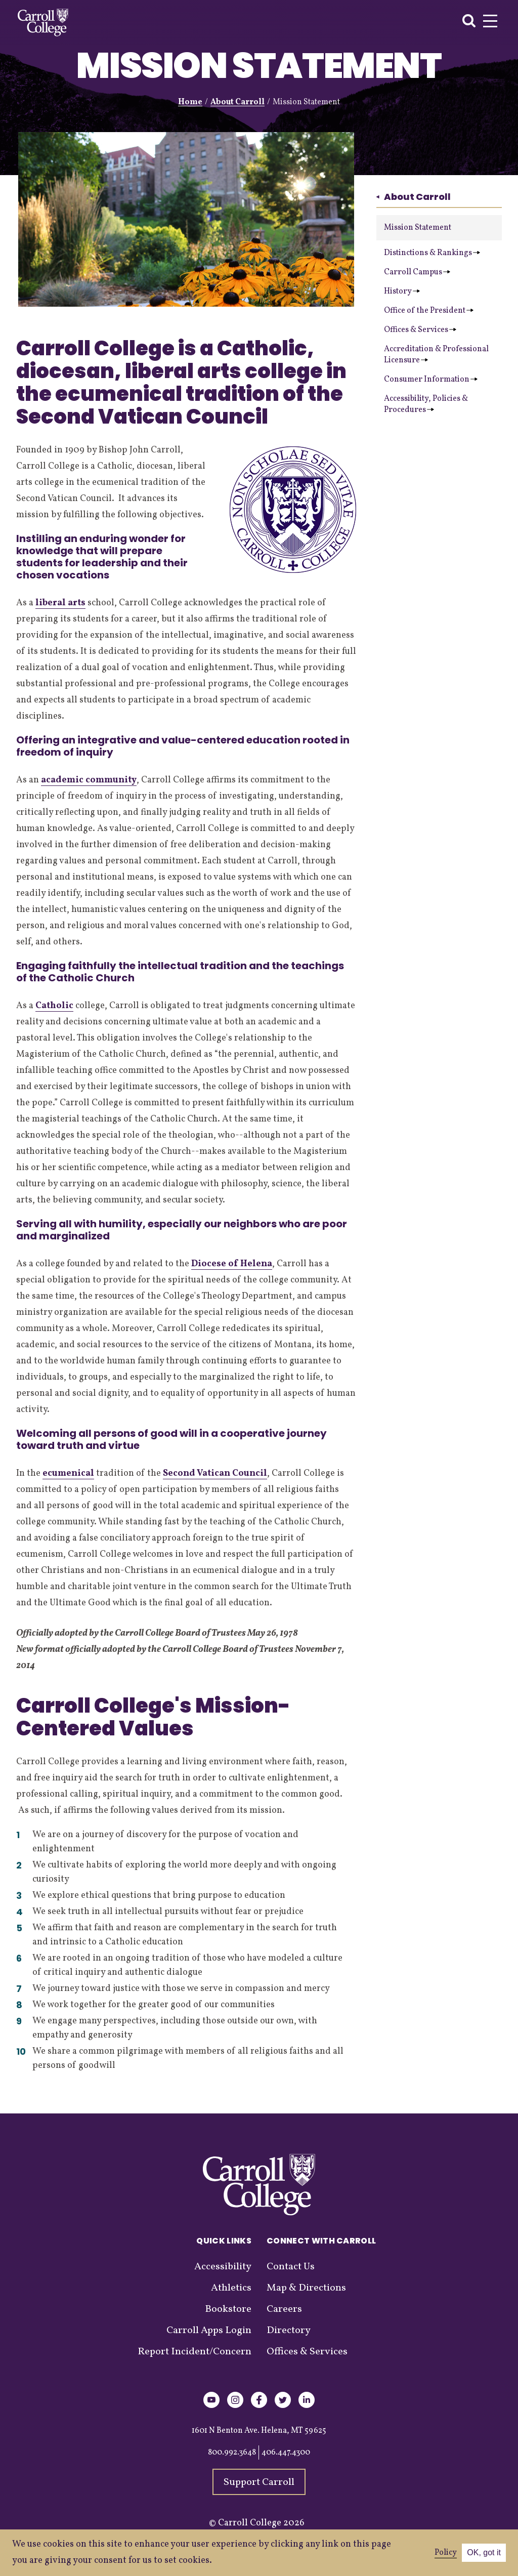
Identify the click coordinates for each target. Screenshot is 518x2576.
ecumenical (68, 1473)
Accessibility (222, 2267)
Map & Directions (306, 2288)
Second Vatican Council (215, 1473)
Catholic (54, 1006)
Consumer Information (431, 379)
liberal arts (60, 603)
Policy (446, 2553)
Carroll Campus (417, 272)
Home (190, 102)
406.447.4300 (286, 2452)
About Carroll (237, 102)
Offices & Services (420, 330)
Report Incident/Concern (194, 2352)
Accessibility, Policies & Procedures (426, 404)
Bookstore (228, 2309)
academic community (89, 780)
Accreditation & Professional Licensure (436, 355)
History (402, 291)
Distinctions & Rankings (432, 253)
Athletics (231, 2288)
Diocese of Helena (231, 1264)
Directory (289, 2330)
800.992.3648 (232, 2452)
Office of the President (428, 310)
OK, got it (484, 2552)
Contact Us (291, 2267)
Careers (284, 2309)
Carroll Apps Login (208, 2330)
